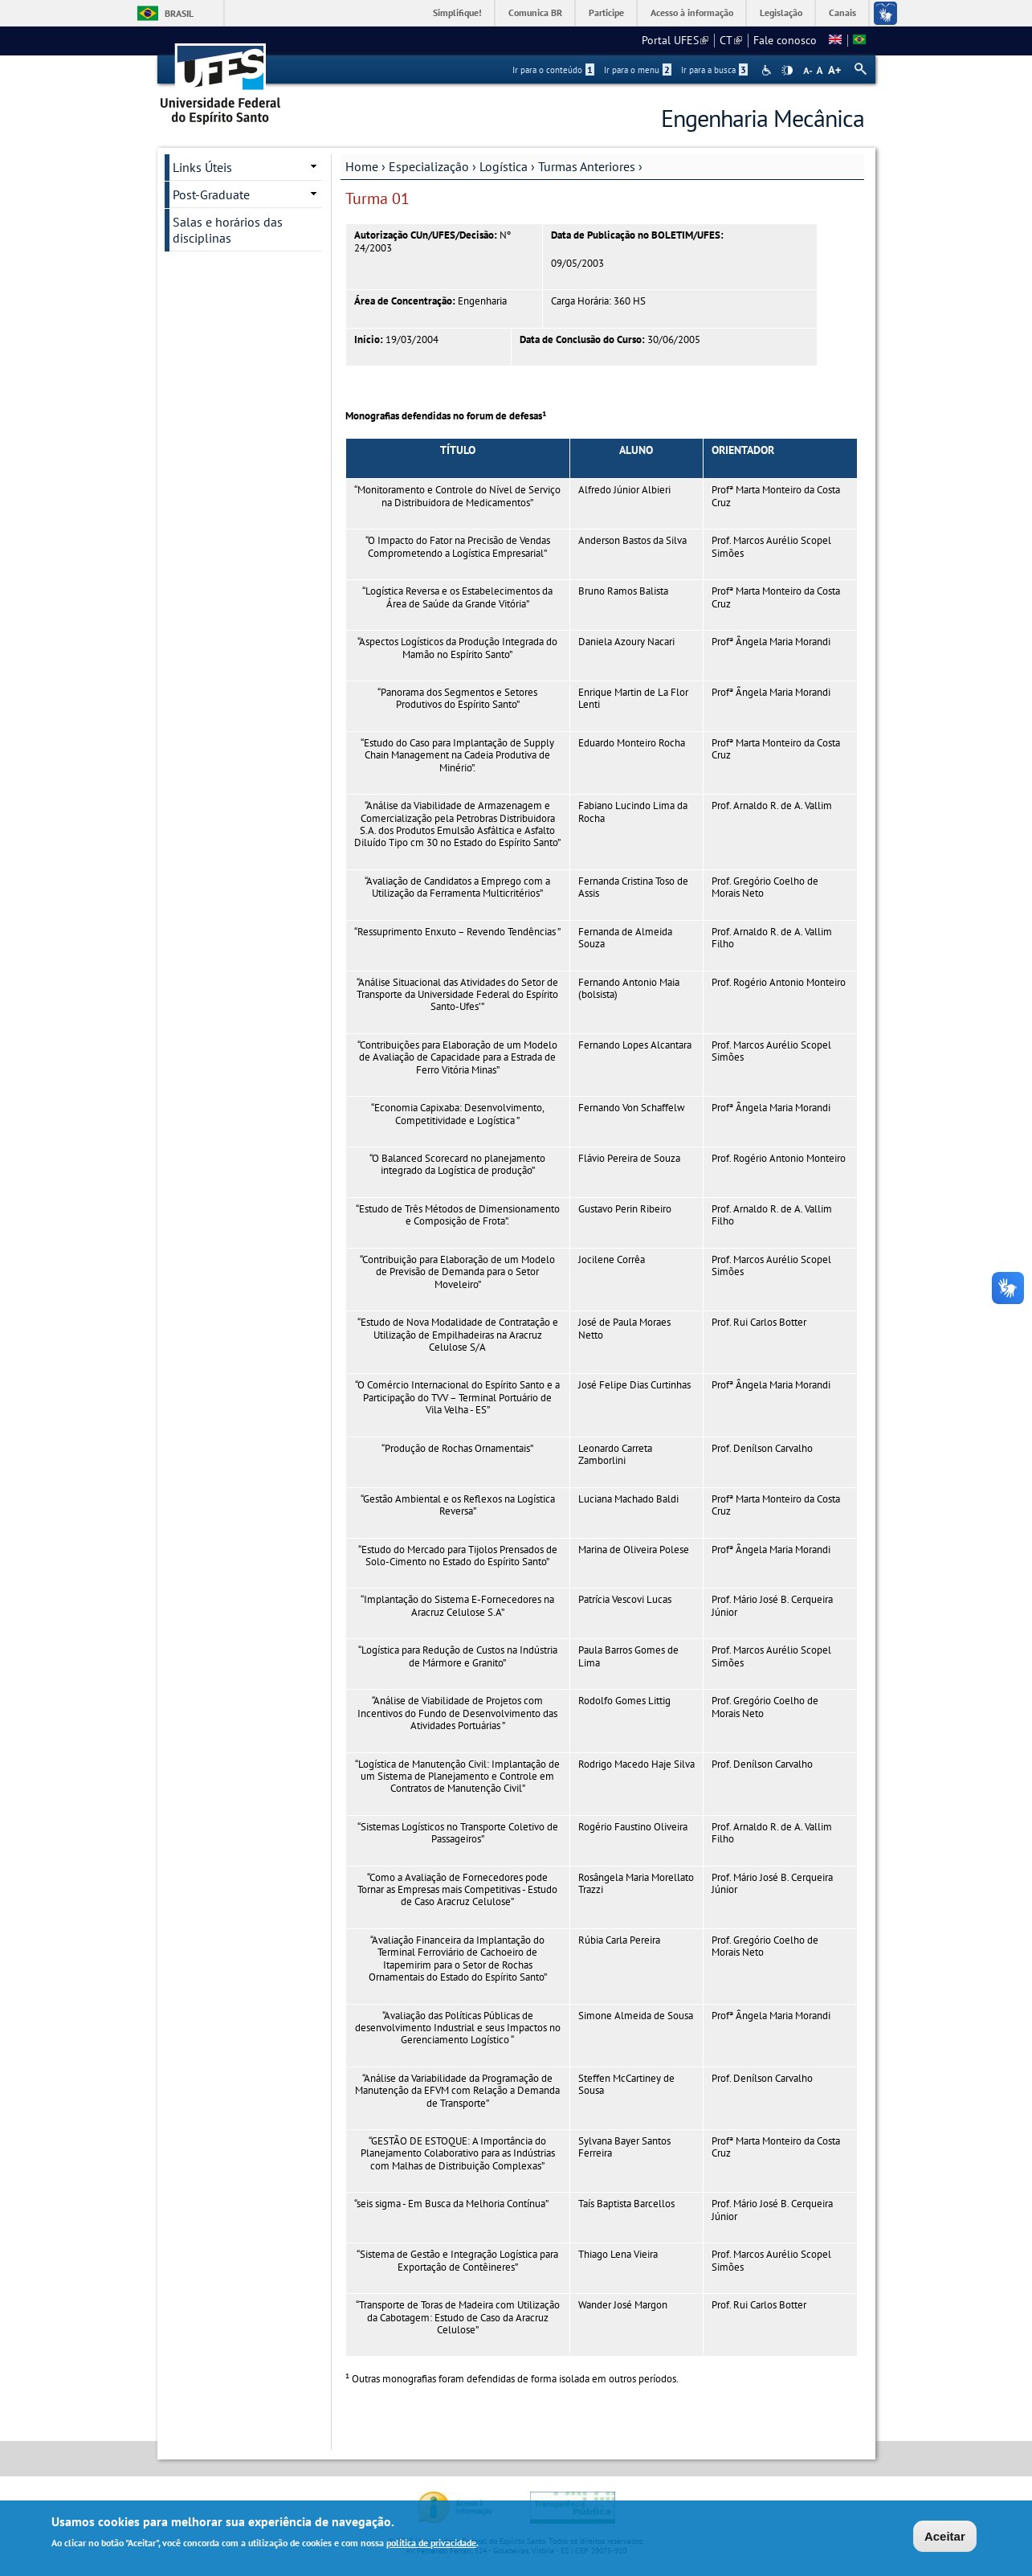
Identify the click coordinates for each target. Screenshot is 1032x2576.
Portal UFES (675, 40)
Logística (503, 166)
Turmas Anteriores (586, 166)
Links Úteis (202, 167)
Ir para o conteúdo (553, 70)
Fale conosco (785, 40)
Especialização (429, 166)
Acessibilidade (768, 70)
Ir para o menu (637, 70)
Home (361, 166)
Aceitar (944, 2538)
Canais (842, 12)
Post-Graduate (211, 194)
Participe (606, 12)
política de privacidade (431, 2545)
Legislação (781, 12)
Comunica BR (535, 12)
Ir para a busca (714, 70)
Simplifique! (457, 12)
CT (731, 40)
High (787, 70)
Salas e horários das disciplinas (228, 230)
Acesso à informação (692, 12)
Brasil (179, 13)
